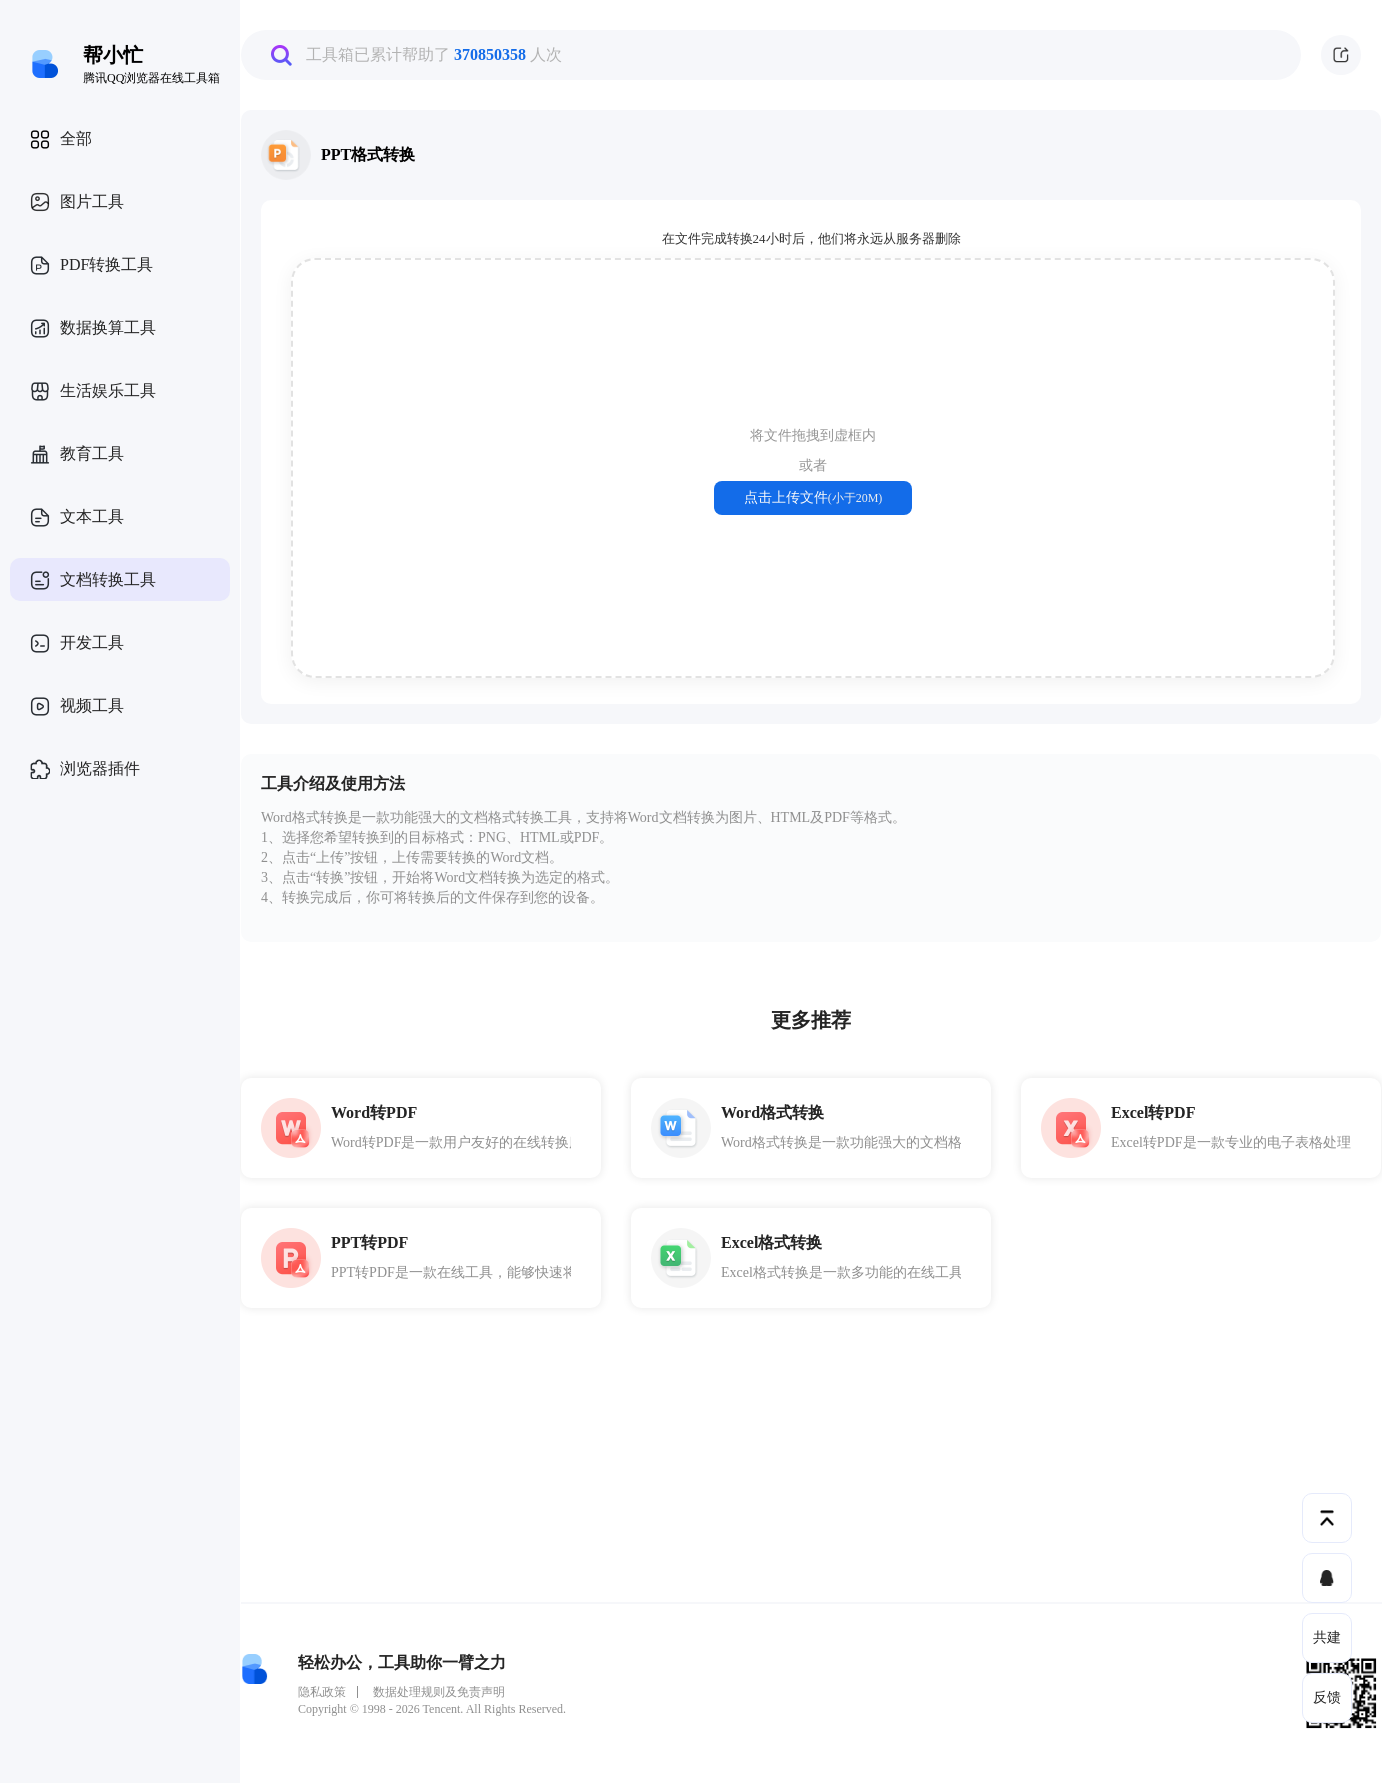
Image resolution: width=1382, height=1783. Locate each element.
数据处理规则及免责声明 (439, 1692)
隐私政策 (322, 1692)
